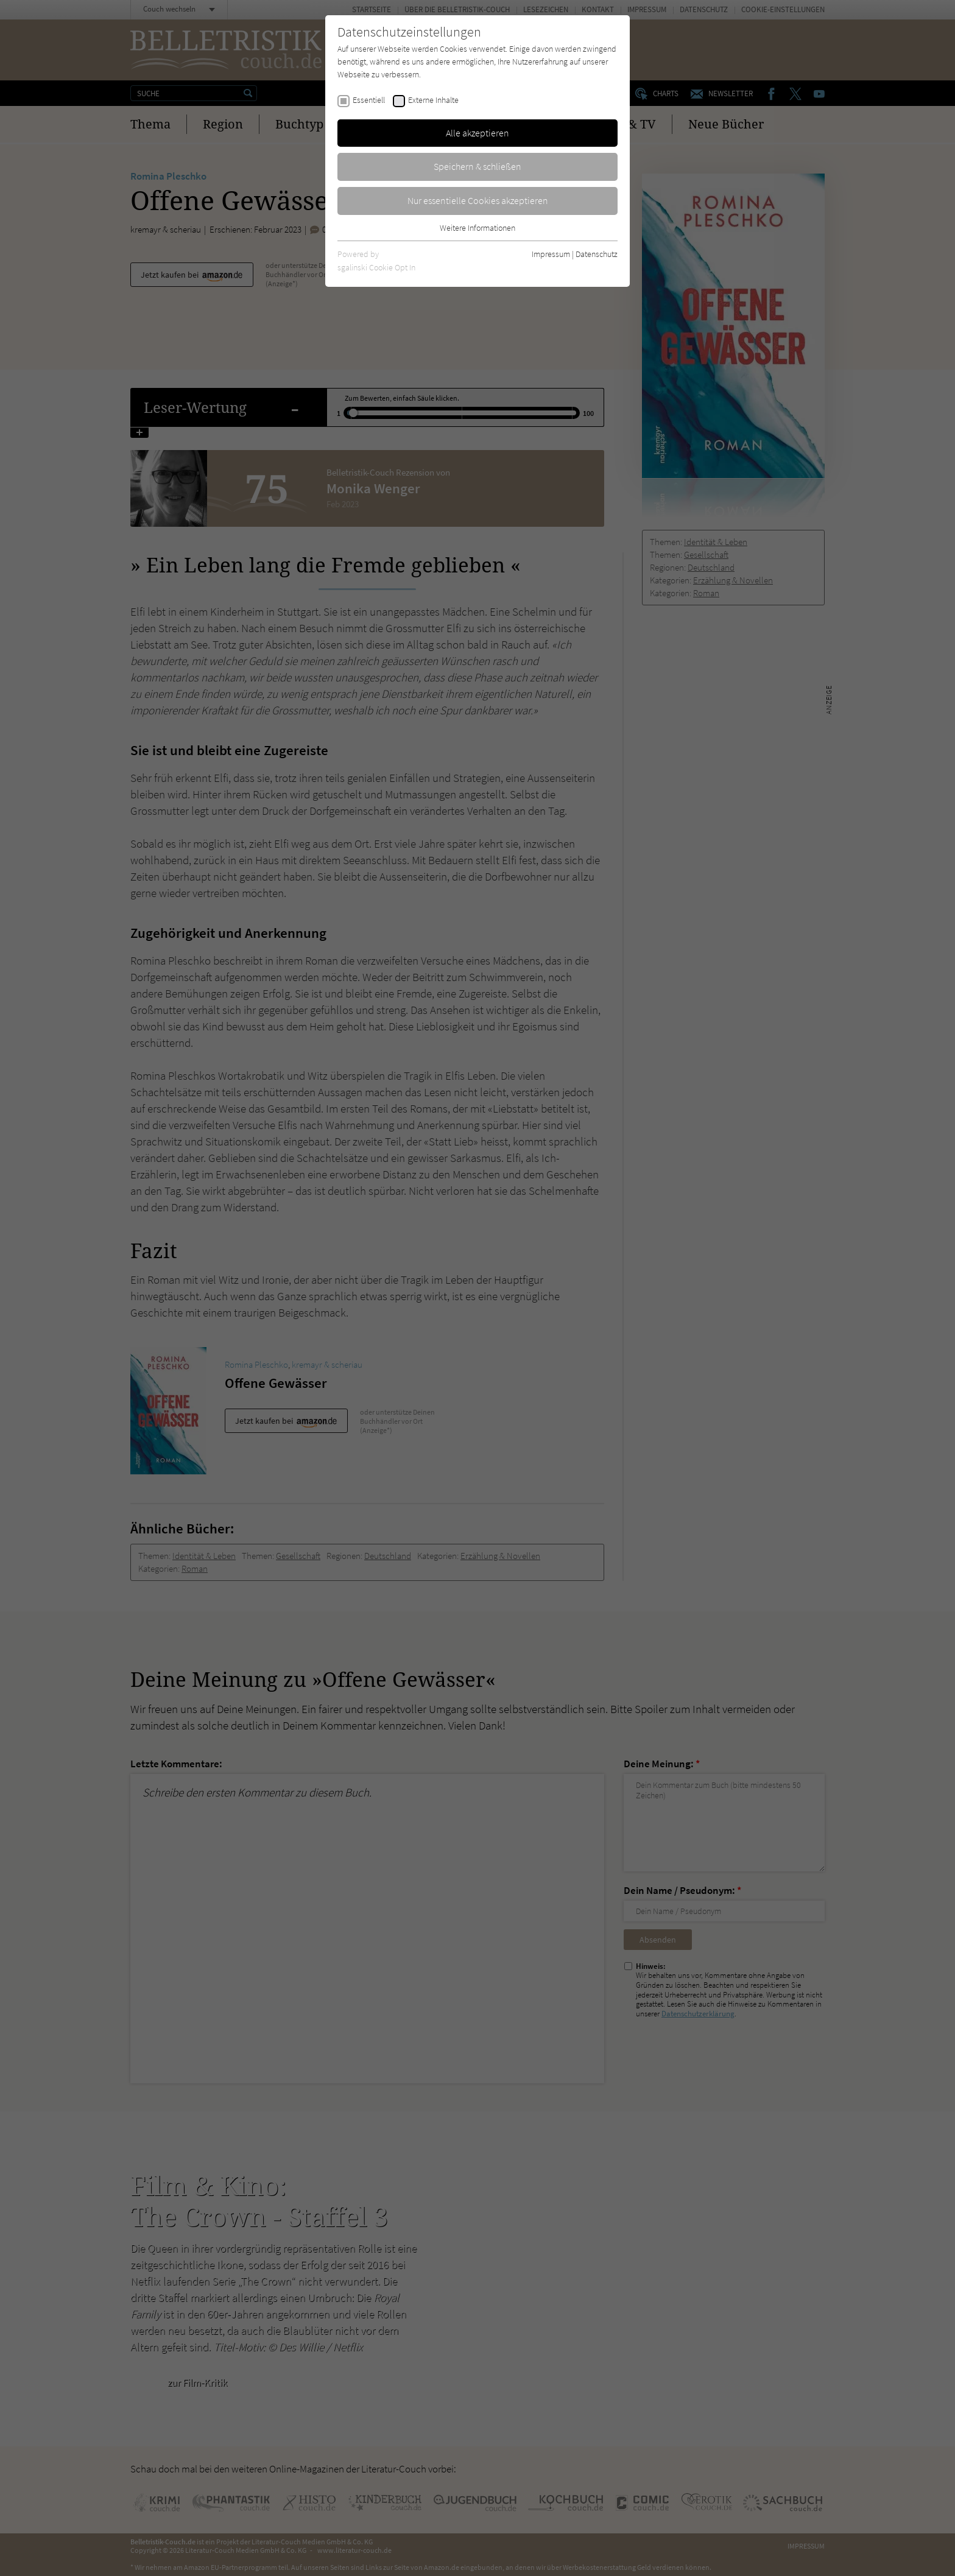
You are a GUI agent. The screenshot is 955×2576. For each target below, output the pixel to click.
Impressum (551, 253)
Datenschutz (597, 253)
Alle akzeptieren (477, 133)
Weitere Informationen (477, 227)
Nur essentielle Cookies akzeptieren (477, 200)
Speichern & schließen (477, 166)
